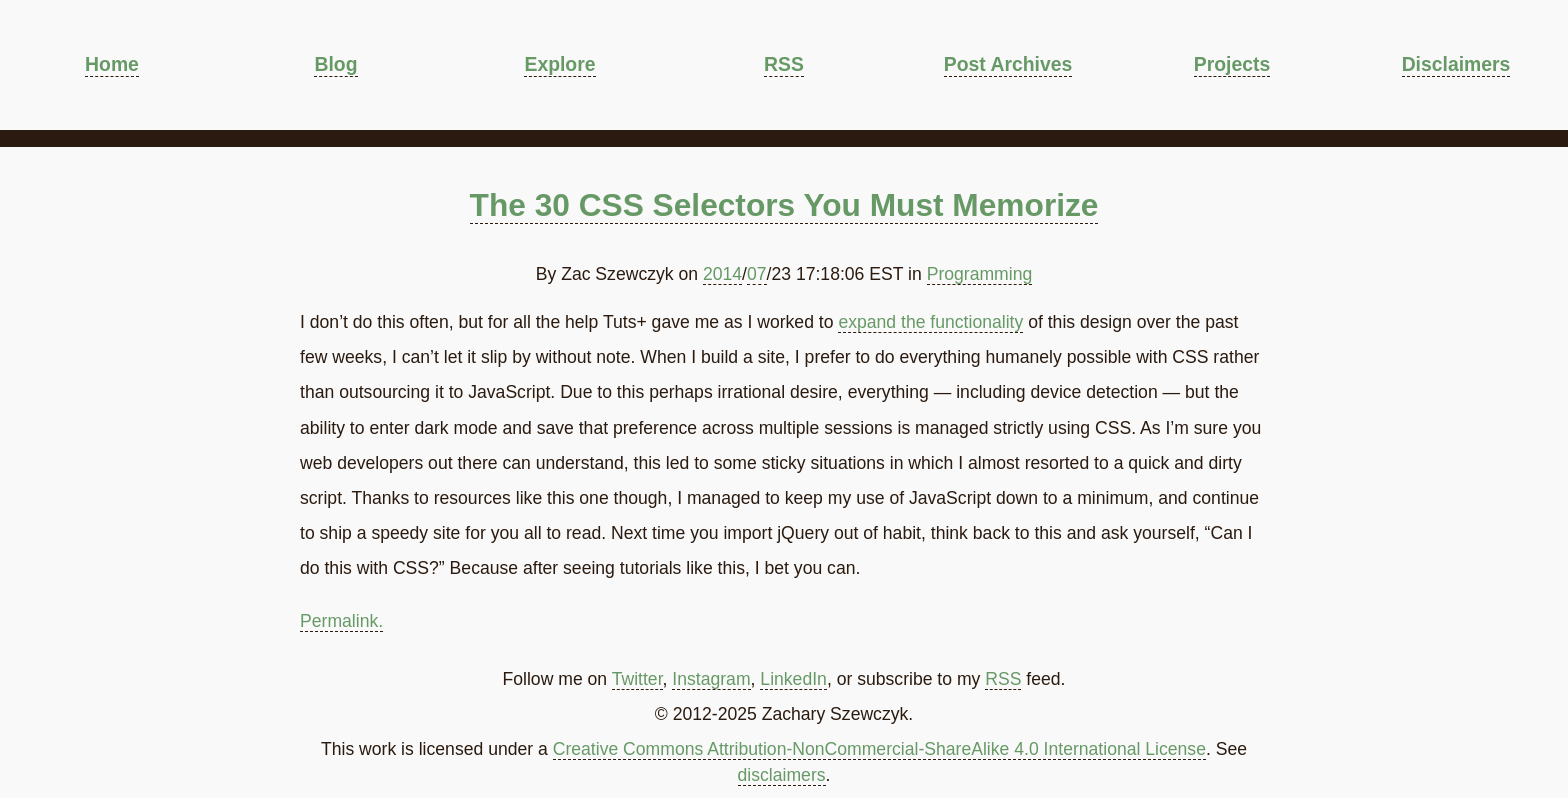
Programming (980, 274)
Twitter (637, 679)
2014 (722, 274)
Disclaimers (1456, 64)
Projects (1232, 64)
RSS (784, 64)
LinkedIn (793, 679)
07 (757, 274)
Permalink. (341, 621)
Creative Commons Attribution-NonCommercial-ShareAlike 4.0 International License (879, 749)
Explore (559, 64)
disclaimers (782, 775)
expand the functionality (930, 322)
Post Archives (1008, 64)
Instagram (711, 679)
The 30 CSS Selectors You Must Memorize (784, 205)
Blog (335, 64)
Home (112, 64)
